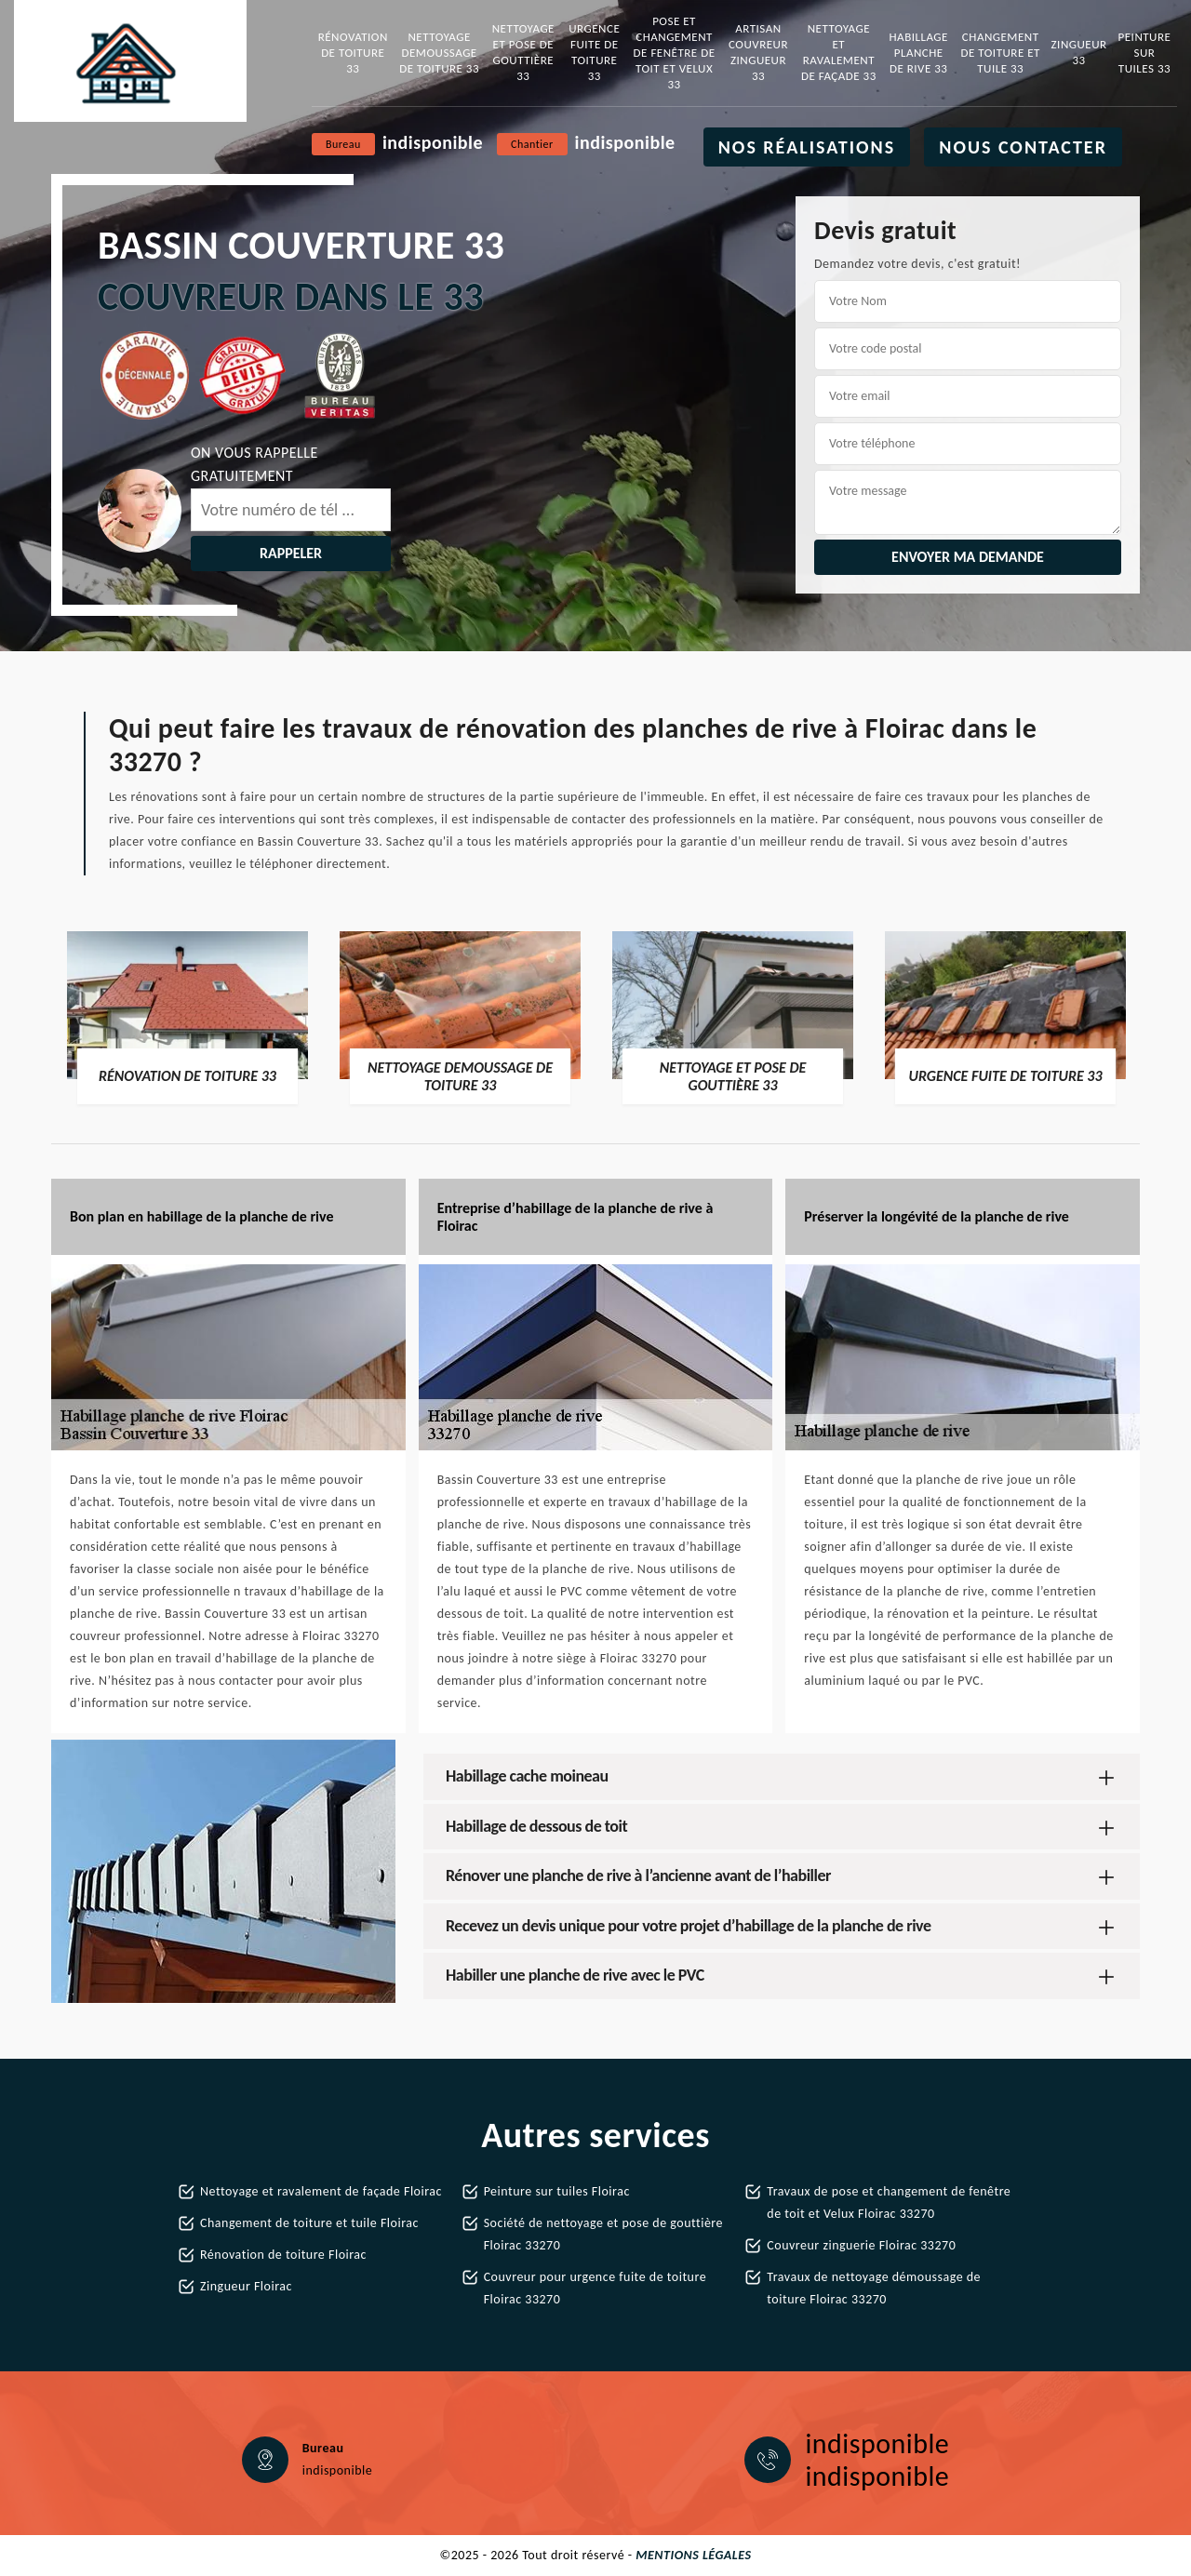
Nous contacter (1023, 147)
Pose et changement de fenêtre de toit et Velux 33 (675, 52)
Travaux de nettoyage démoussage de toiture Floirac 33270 (874, 2288)
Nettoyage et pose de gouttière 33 (523, 52)
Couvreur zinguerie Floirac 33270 (861, 2245)
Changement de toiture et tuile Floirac (309, 2223)
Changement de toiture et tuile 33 (1000, 52)
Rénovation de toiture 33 (353, 52)
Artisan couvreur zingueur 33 (758, 52)
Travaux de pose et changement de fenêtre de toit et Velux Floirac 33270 (888, 2202)
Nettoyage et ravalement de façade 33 (839, 52)
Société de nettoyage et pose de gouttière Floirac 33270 (603, 2234)
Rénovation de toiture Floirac (283, 2254)
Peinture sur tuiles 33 (1144, 52)
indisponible (432, 142)
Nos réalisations (807, 147)
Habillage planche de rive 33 (919, 52)
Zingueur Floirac (246, 2286)
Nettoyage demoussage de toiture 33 (439, 52)
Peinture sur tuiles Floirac (557, 2191)
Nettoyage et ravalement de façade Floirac (321, 2191)
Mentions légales (693, 2555)
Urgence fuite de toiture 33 (594, 52)
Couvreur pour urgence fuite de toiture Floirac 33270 (595, 2288)
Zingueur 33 (1079, 52)
